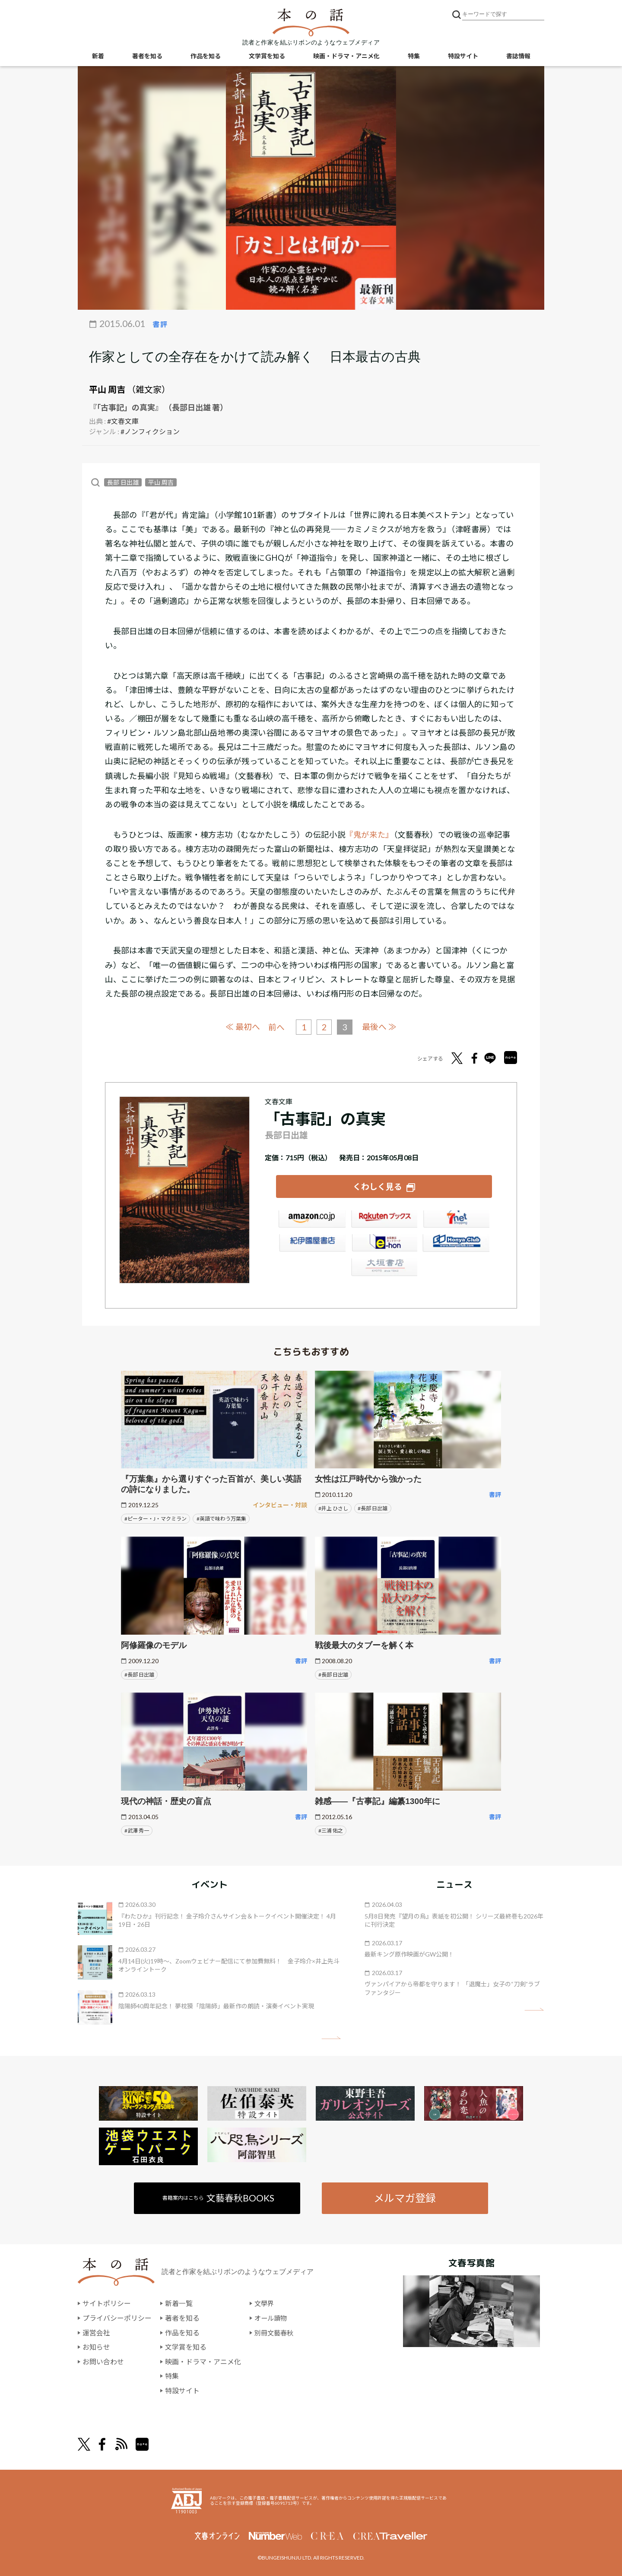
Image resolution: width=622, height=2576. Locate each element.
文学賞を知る (267, 56)
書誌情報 (518, 56)
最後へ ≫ (380, 1027)
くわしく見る (377, 1186)
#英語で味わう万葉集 (221, 1518)
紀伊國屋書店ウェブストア (312, 1244)
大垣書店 (384, 1268)
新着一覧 (179, 2303)
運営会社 (96, 2332)
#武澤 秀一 (136, 1829)
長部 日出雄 (123, 482)
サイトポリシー (107, 2303)
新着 (98, 56)
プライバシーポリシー (117, 2317)
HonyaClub (456, 1244)
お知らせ (96, 2346)
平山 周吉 (107, 389)
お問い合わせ (103, 2361)
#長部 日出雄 (372, 1507)
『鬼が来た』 (369, 834)
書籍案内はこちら (219, 2197)
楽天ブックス (384, 1220)
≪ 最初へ (242, 1027)
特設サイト (463, 56)
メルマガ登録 (405, 2197)
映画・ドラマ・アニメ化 (346, 56)
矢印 (331, 2037)
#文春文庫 (123, 421)
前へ (276, 1027)
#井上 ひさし (333, 1507)
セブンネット (456, 1220)
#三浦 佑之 (330, 1829)
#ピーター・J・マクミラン (155, 1518)
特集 (414, 56)
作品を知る (205, 56)
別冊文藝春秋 (275, 2332)
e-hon (384, 1244)
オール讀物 (271, 2317)
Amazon (312, 1220)
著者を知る (147, 56)
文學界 (264, 2303)
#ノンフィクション (150, 431)
